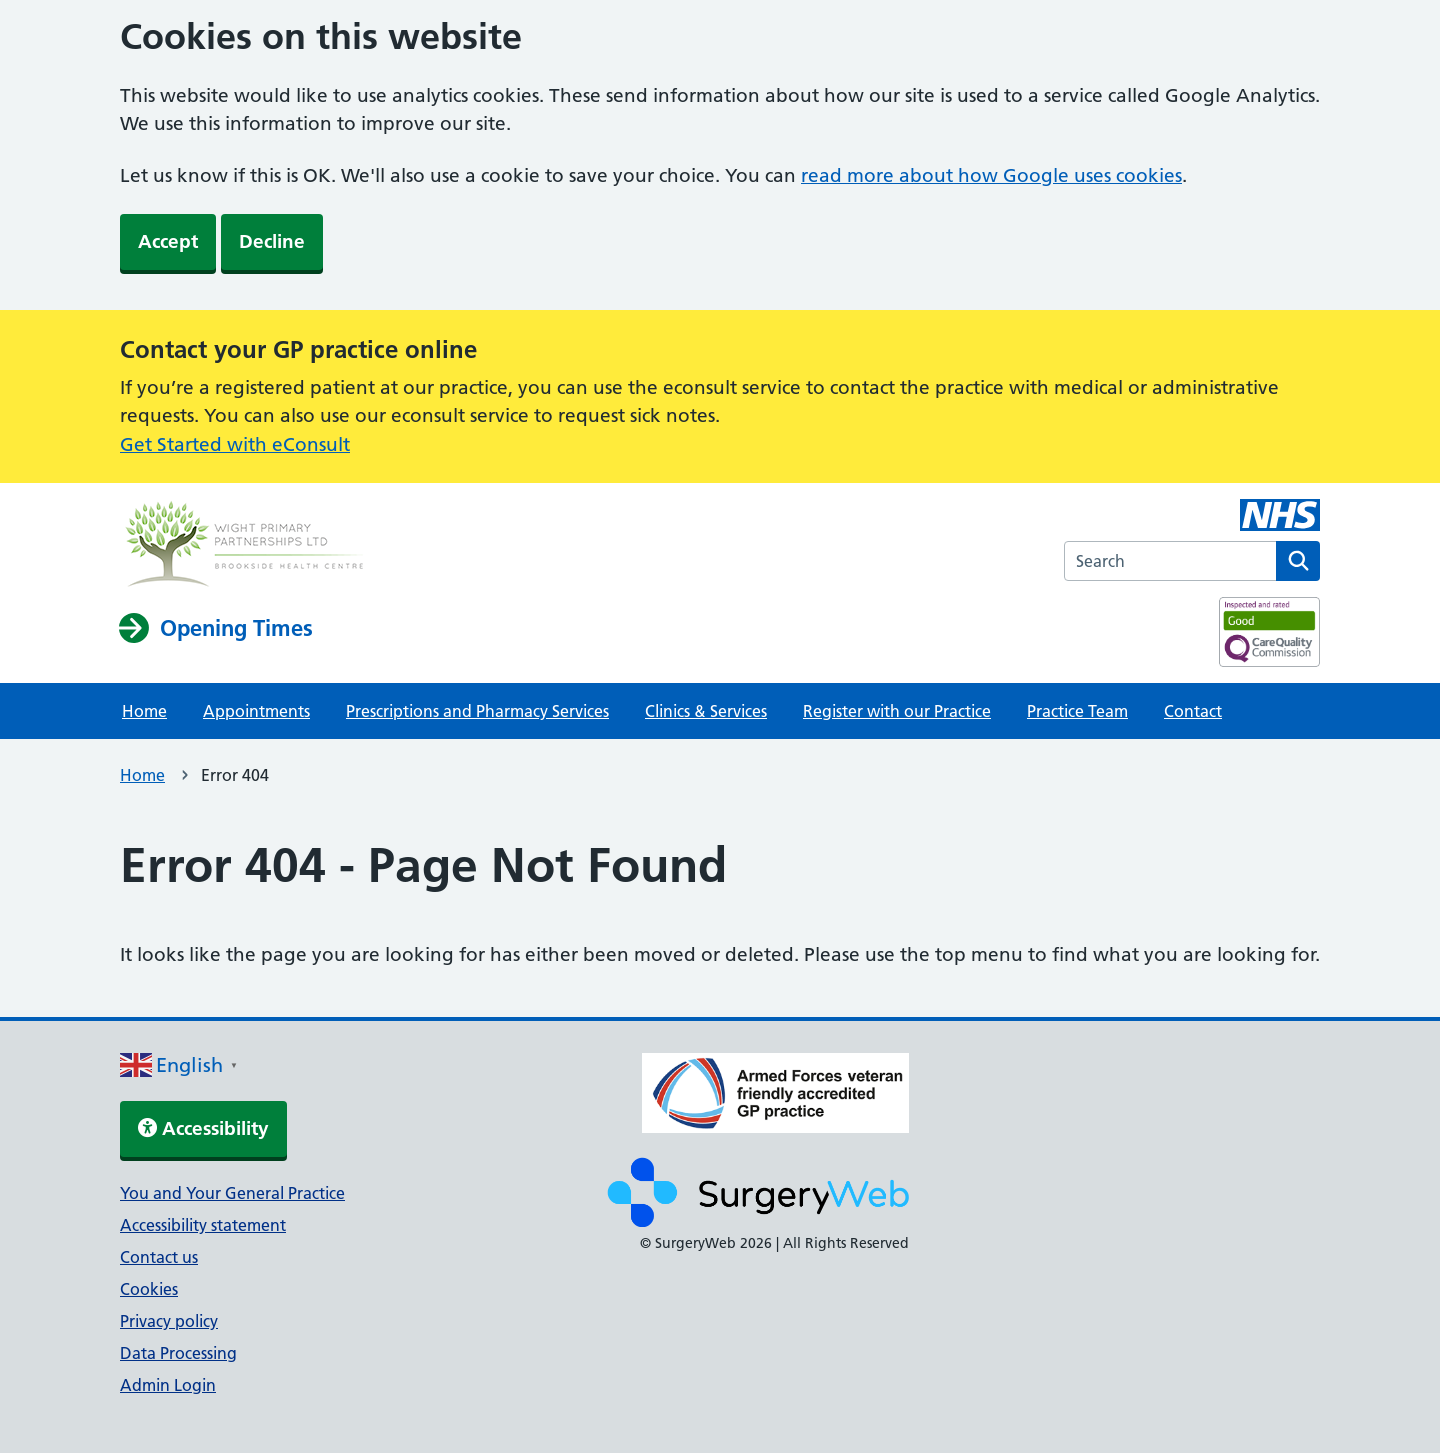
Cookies (149, 1289)
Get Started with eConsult (235, 444)
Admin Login (168, 1385)
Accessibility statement (203, 1225)
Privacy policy (169, 1321)
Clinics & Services (706, 711)
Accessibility (203, 1128)
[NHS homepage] (245, 546)
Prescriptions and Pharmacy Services (477, 711)
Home (144, 711)
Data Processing (178, 1353)
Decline (272, 241)
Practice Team (1077, 711)
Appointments (256, 711)
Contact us (159, 1257)
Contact (1193, 711)
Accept (168, 241)
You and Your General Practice (232, 1193)
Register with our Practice (897, 711)
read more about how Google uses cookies (991, 175)
